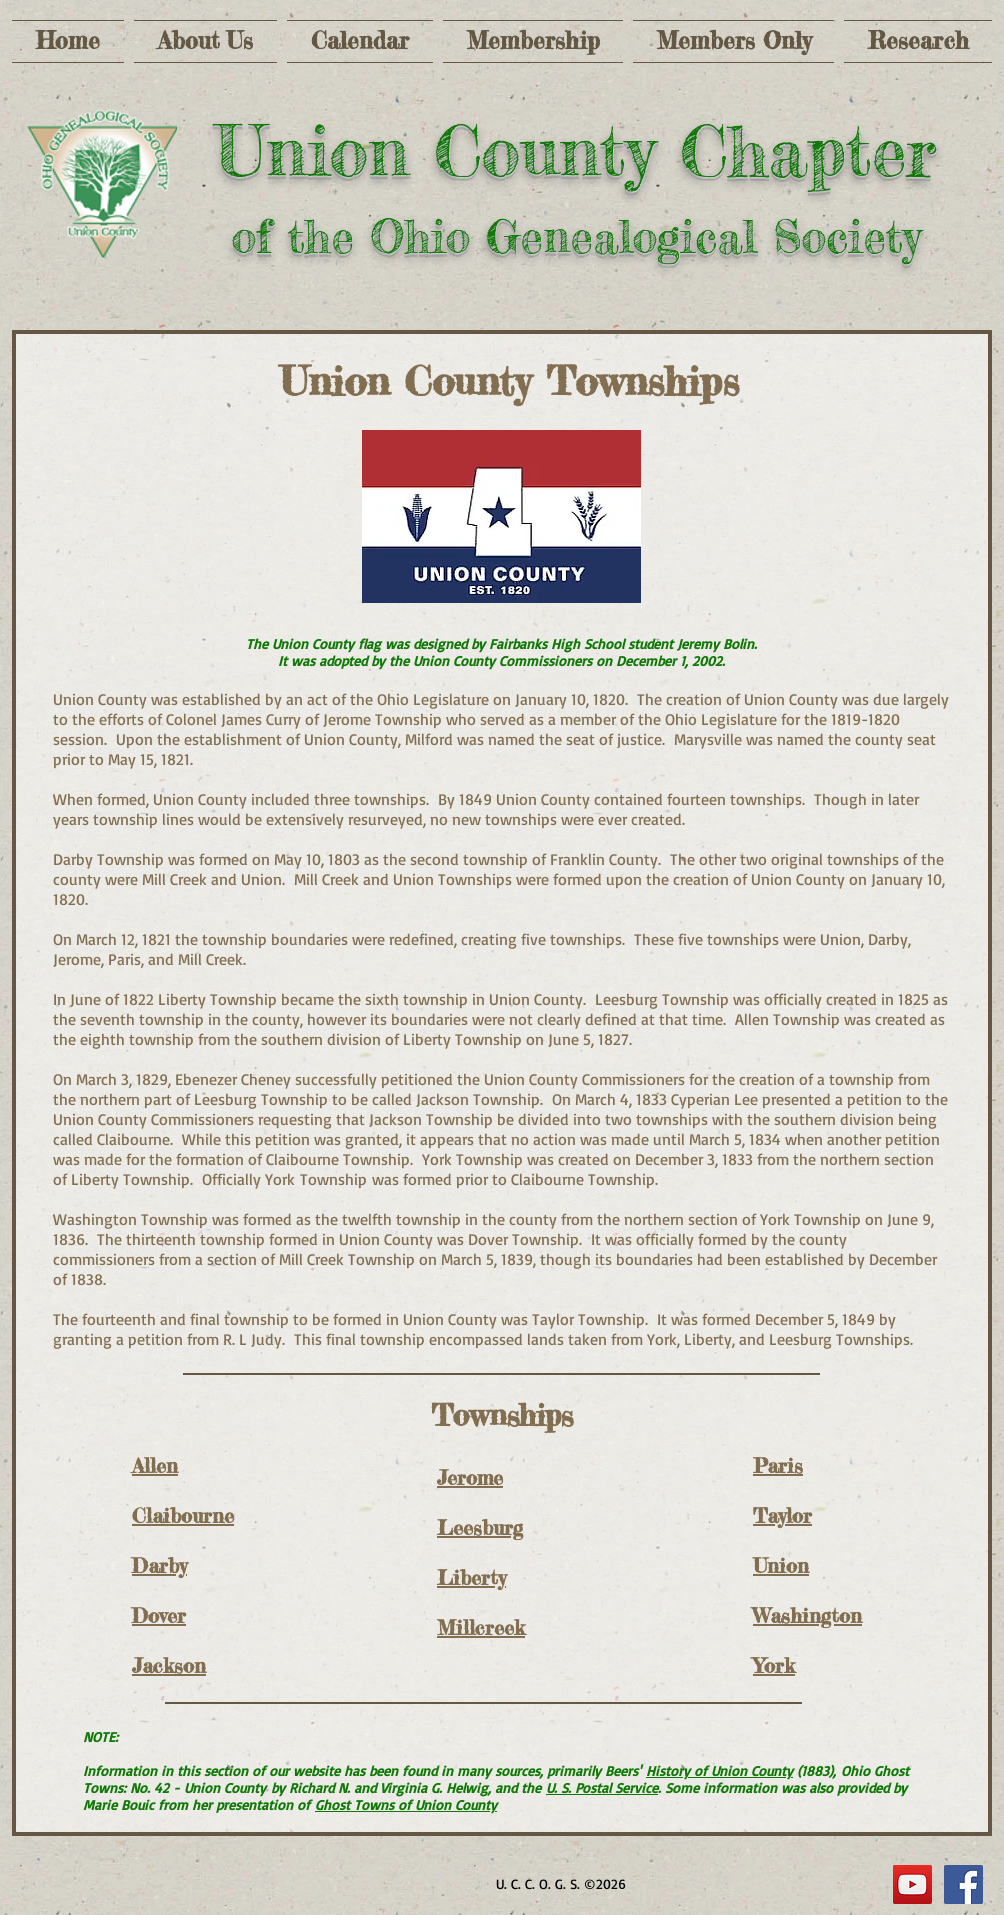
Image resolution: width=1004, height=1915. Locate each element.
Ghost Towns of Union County (406, 1804)
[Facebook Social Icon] (963, 1884)
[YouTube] (912, 1884)
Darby (159, 1565)
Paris (778, 1465)
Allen (155, 1465)
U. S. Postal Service (602, 1787)
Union (781, 1565)
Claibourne (183, 1515)
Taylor (782, 1515)
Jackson (169, 1665)
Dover (159, 1615)
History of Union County (719, 1770)
